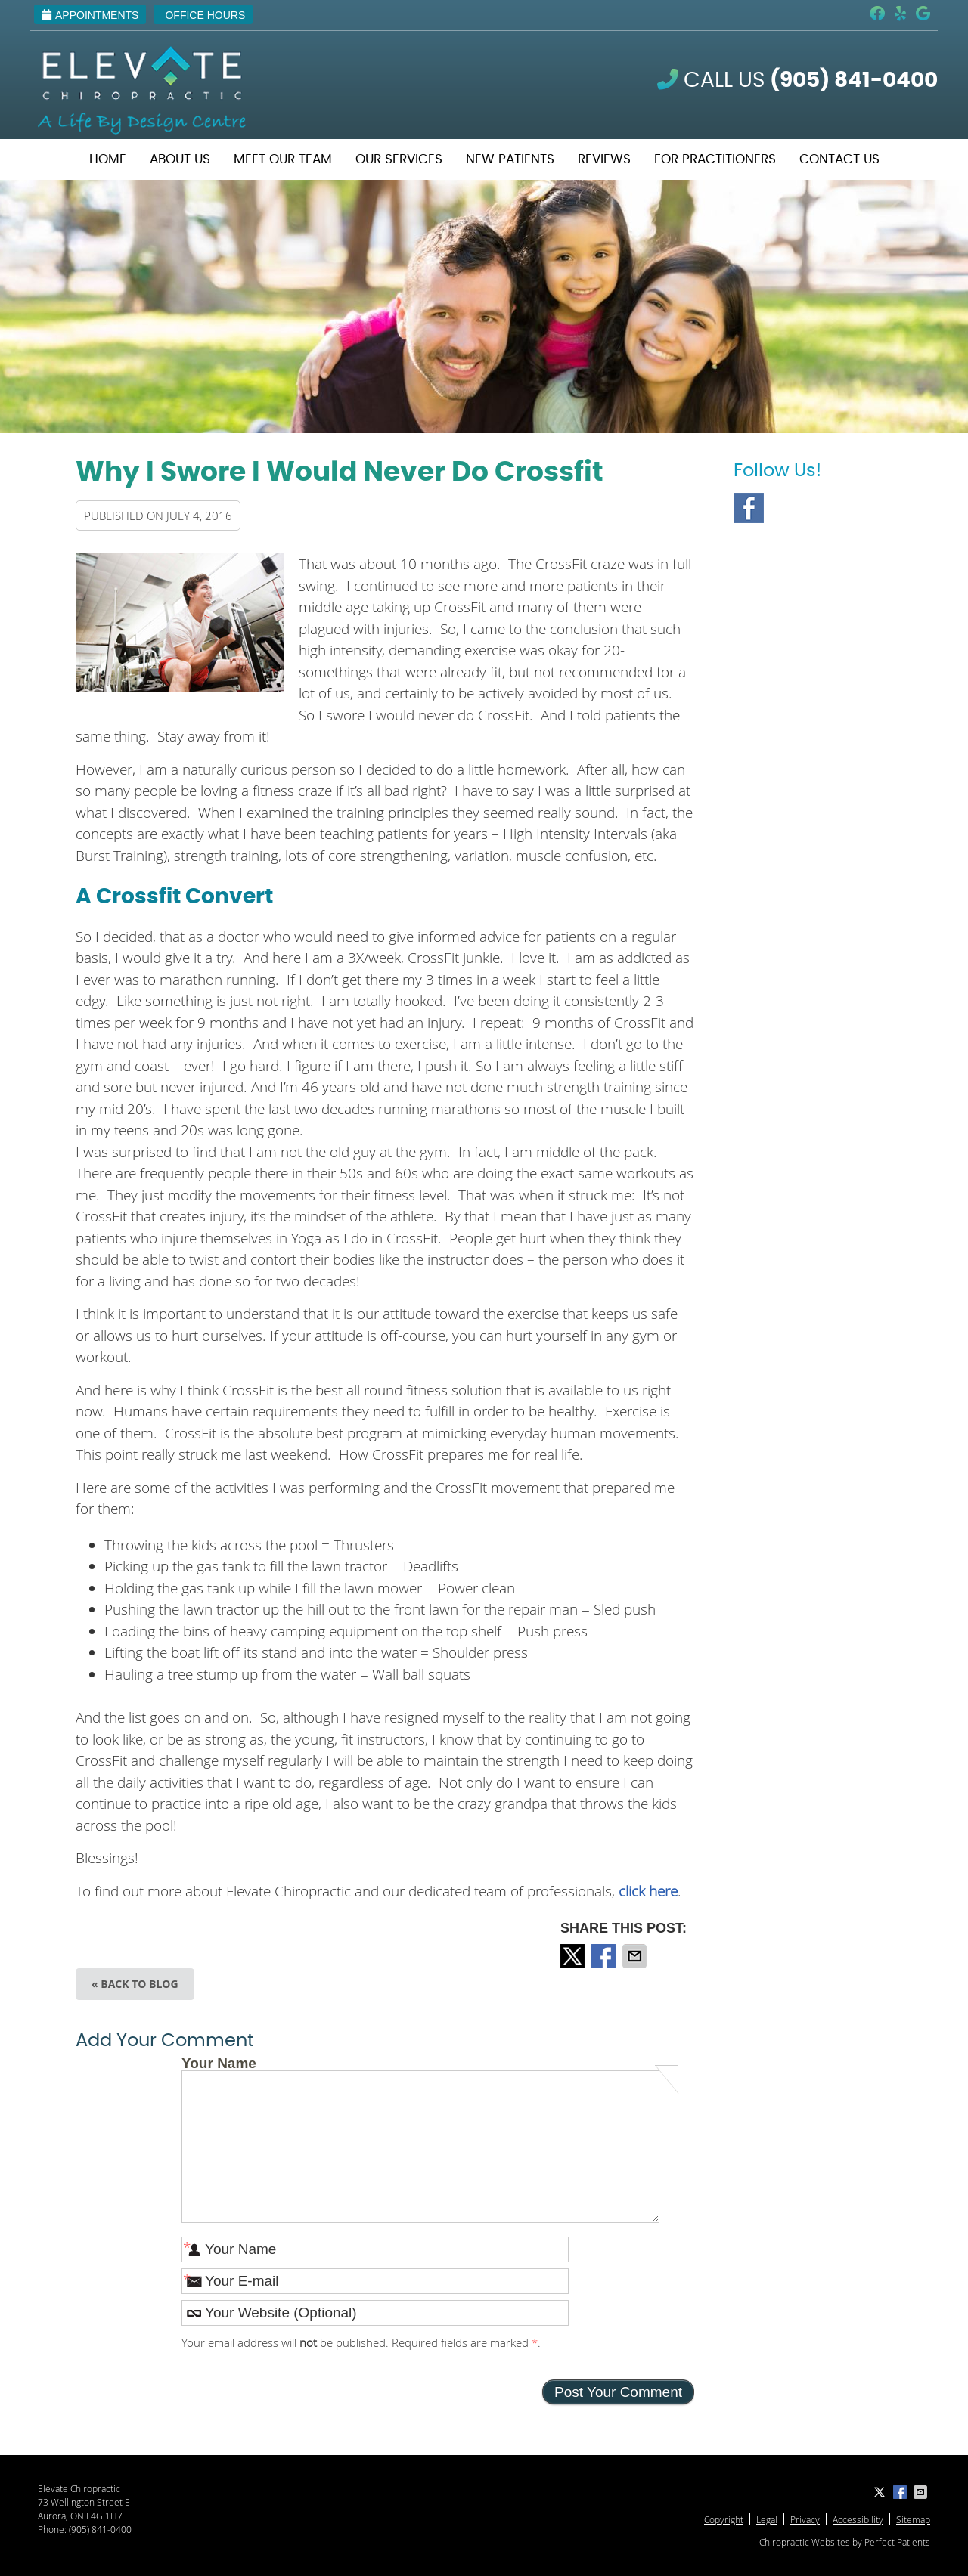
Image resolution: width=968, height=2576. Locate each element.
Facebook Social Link (749, 508)
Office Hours (205, 15)
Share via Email (636, 1956)
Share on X (574, 1956)
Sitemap (913, 2519)
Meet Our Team (283, 159)
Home (107, 159)
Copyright (723, 2519)
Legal (766, 2519)
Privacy (805, 2519)
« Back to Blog (135, 1984)
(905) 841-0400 (100, 2529)
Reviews (604, 159)
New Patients (510, 159)
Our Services (398, 159)
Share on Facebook (605, 1956)
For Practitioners (715, 159)
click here (648, 1890)
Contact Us (839, 159)
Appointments (90, 15)
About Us (180, 159)
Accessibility (858, 2519)
